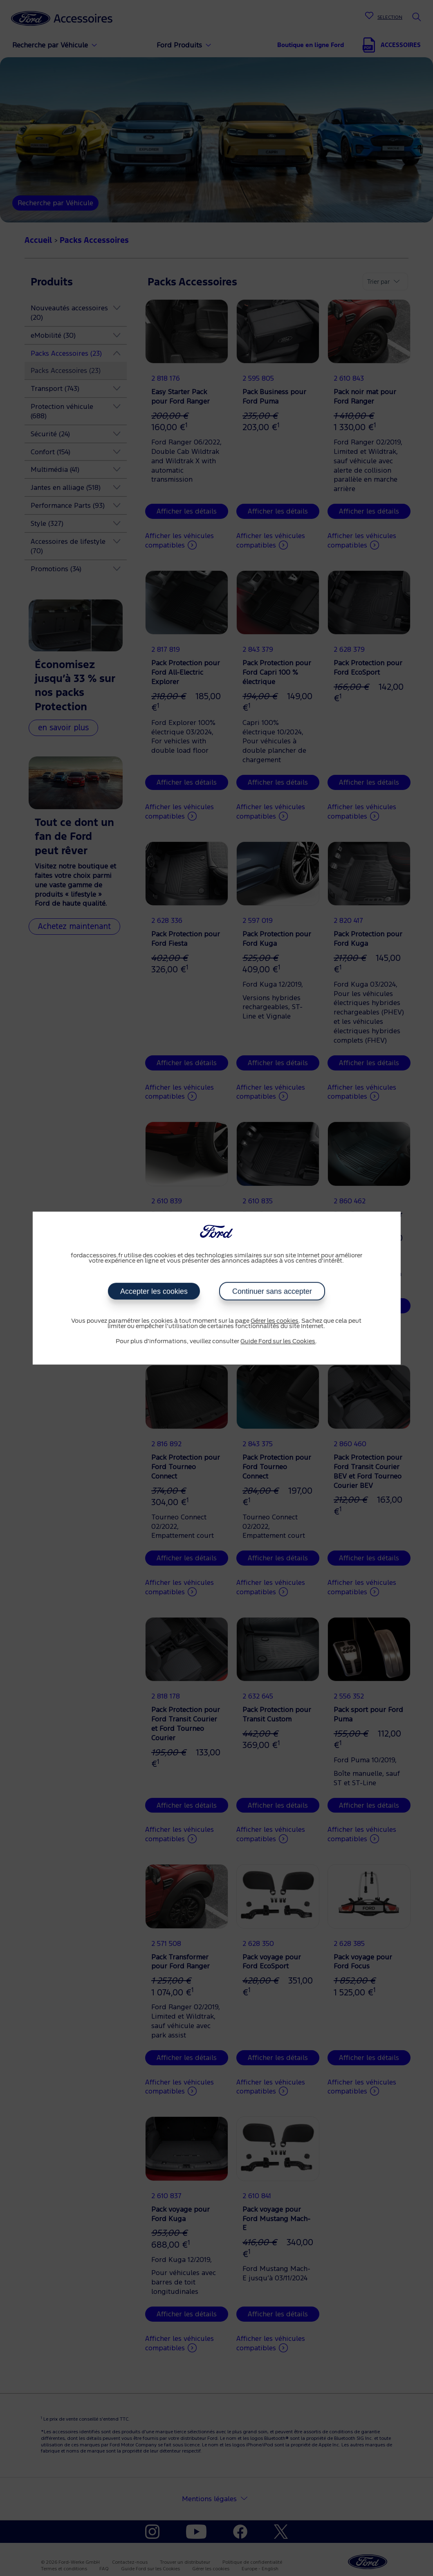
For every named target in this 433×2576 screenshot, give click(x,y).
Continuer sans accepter (272, 1291)
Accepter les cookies (154, 1291)
